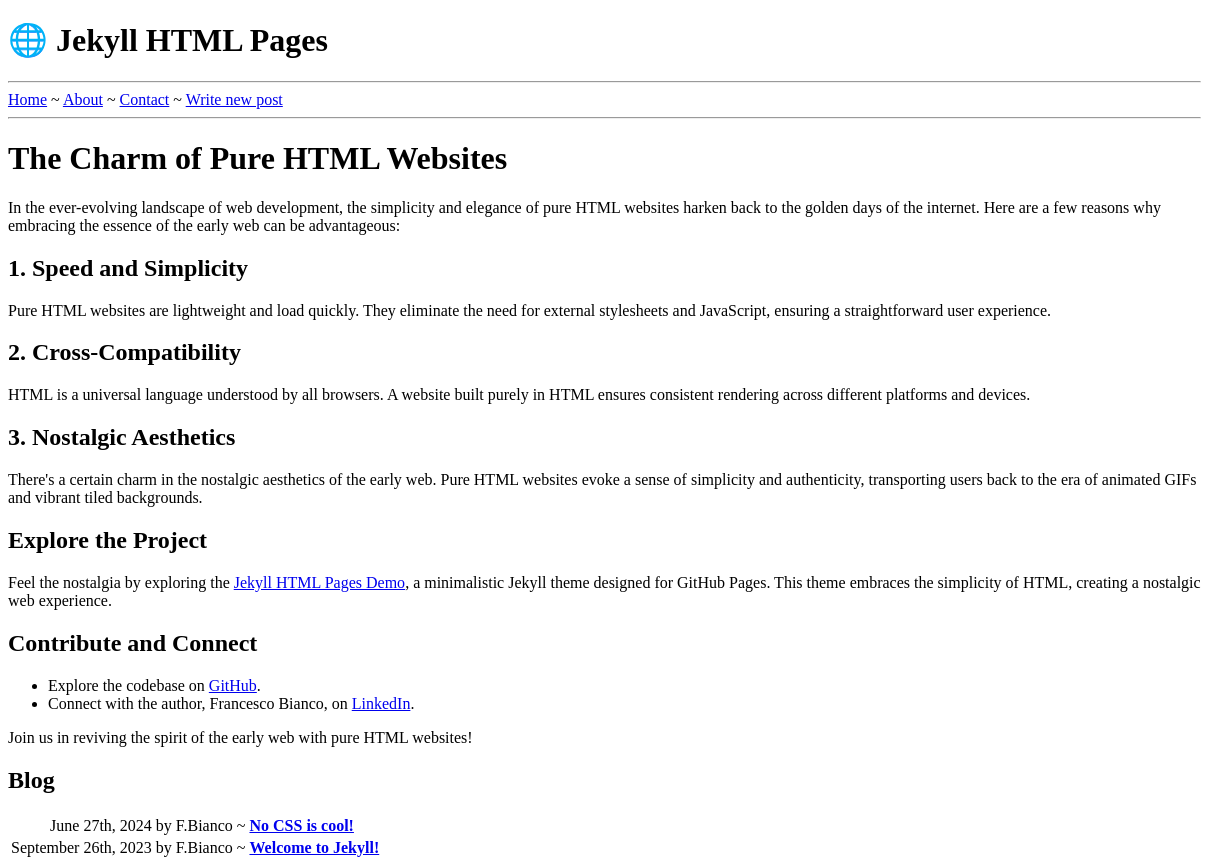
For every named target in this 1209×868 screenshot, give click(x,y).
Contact (145, 99)
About (83, 99)
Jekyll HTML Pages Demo (319, 582)
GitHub (233, 685)
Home (27, 99)
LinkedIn (381, 703)
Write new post (234, 99)
